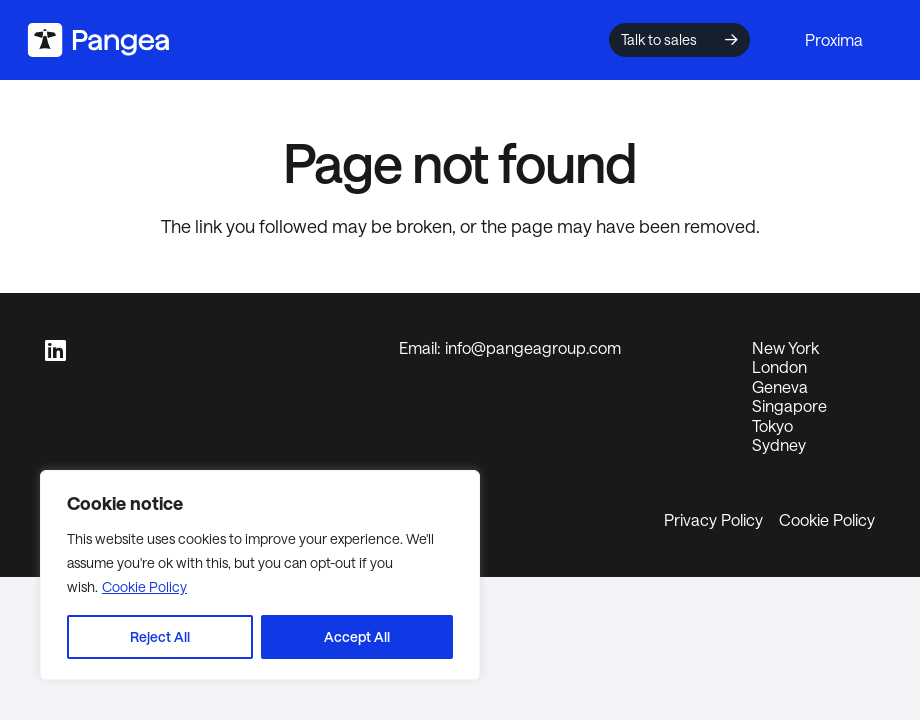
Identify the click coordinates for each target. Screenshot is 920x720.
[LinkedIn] (55, 350)
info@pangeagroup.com (533, 347)
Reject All (160, 636)
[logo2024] (98, 40)
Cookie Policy (144, 586)
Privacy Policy (713, 519)
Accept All (357, 636)
